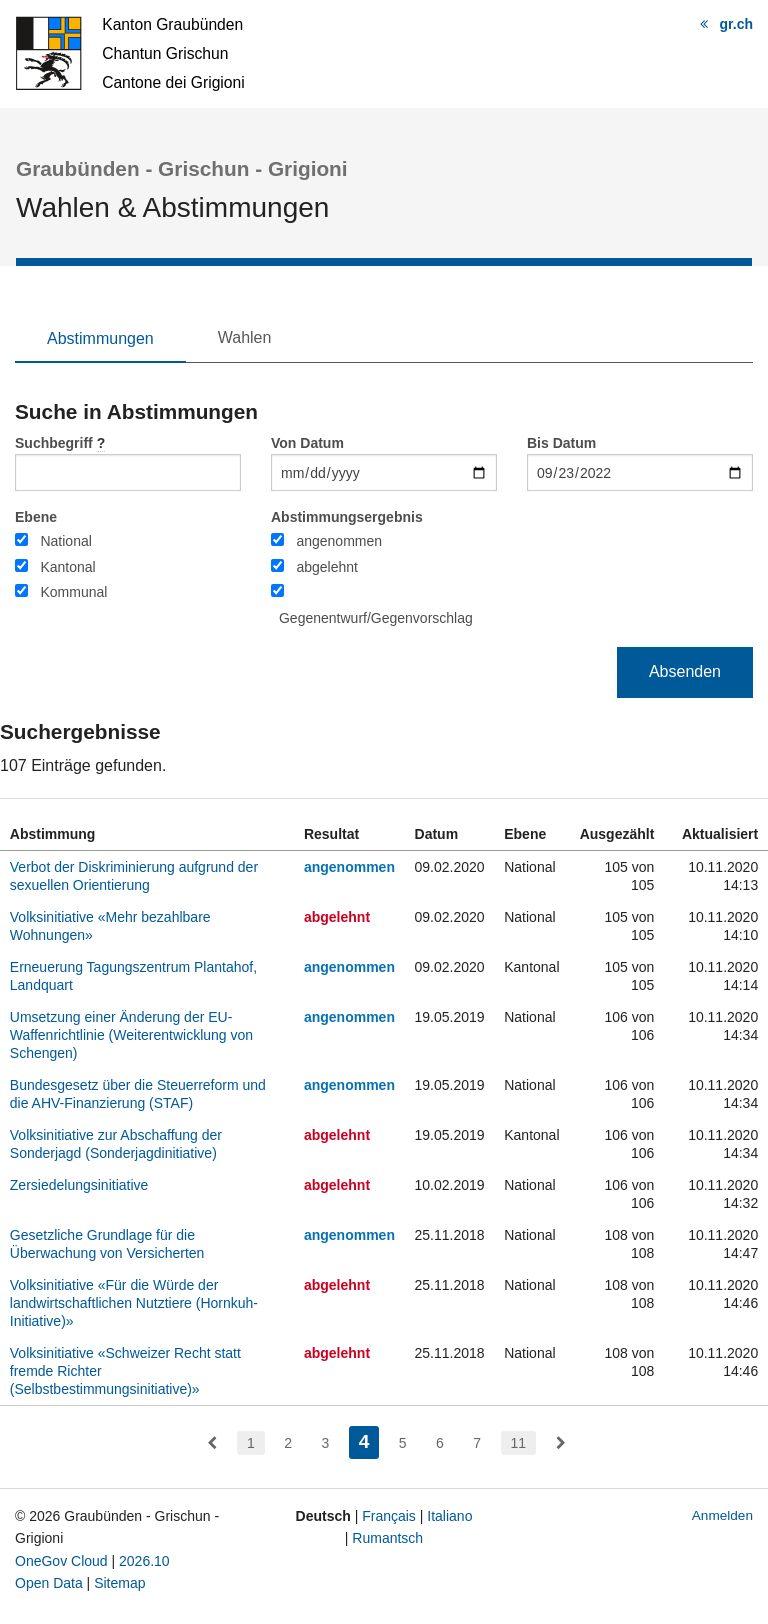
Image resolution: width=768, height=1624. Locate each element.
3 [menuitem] (325, 1443)
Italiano (449, 1516)
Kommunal (73, 592)
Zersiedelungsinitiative (79, 1185)
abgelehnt (327, 567)
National (65, 541)
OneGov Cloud (61, 1561)
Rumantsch (387, 1538)
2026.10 (144, 1561)
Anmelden (722, 1515)
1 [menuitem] (251, 1443)
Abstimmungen (100, 338)
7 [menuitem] (477, 1443)
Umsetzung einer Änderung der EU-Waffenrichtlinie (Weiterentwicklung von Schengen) (131, 1035)
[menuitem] (212, 1443)
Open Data (49, 1583)
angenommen (339, 541)
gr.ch (736, 24)
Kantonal (67, 567)
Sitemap (119, 1583)
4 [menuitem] (369, 1439)
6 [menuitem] (440, 1443)
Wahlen (245, 337)
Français (389, 1516)
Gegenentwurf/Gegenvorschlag (376, 618)
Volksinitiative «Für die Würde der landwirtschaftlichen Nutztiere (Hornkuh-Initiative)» (134, 1303)
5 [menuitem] (403, 1443)
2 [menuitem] (288, 1443)
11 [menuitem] (519, 1443)
